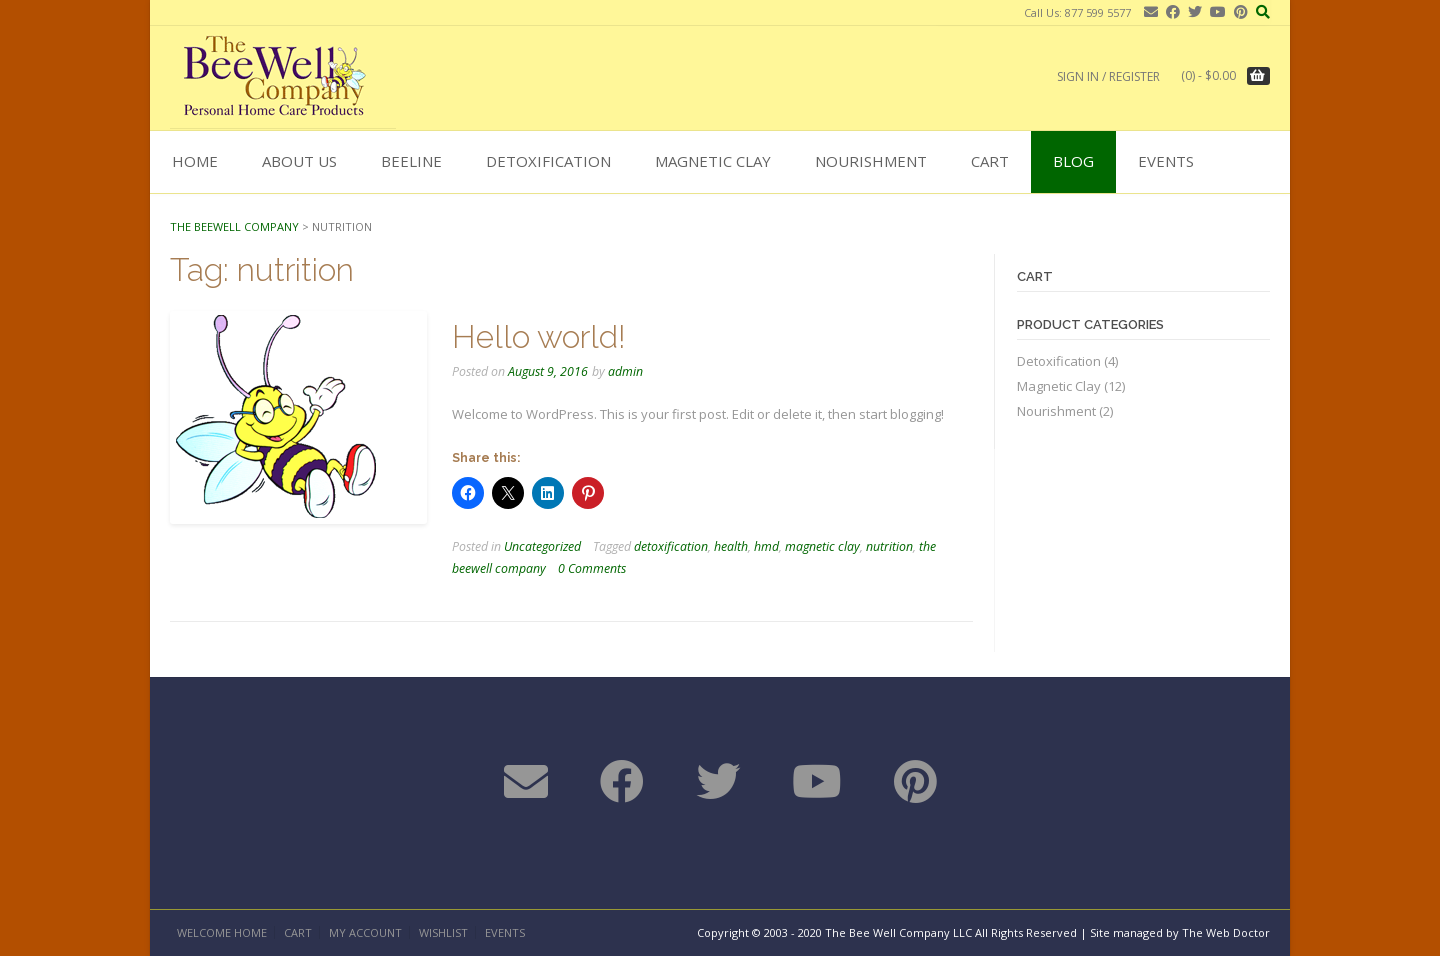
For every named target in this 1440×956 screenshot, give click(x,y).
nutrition (889, 546)
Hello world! (539, 336)
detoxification (671, 546)
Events (1166, 161)
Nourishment (871, 161)
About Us (299, 161)
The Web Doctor (1226, 932)
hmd (766, 546)
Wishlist (443, 932)
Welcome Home (222, 932)
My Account (365, 932)
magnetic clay (822, 546)
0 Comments (592, 568)
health (731, 546)
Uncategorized (542, 546)
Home (195, 161)
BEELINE (411, 161)
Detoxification (548, 161)
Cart (990, 161)
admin (625, 371)
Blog (1073, 161)
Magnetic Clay (713, 161)
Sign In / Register (1108, 76)
